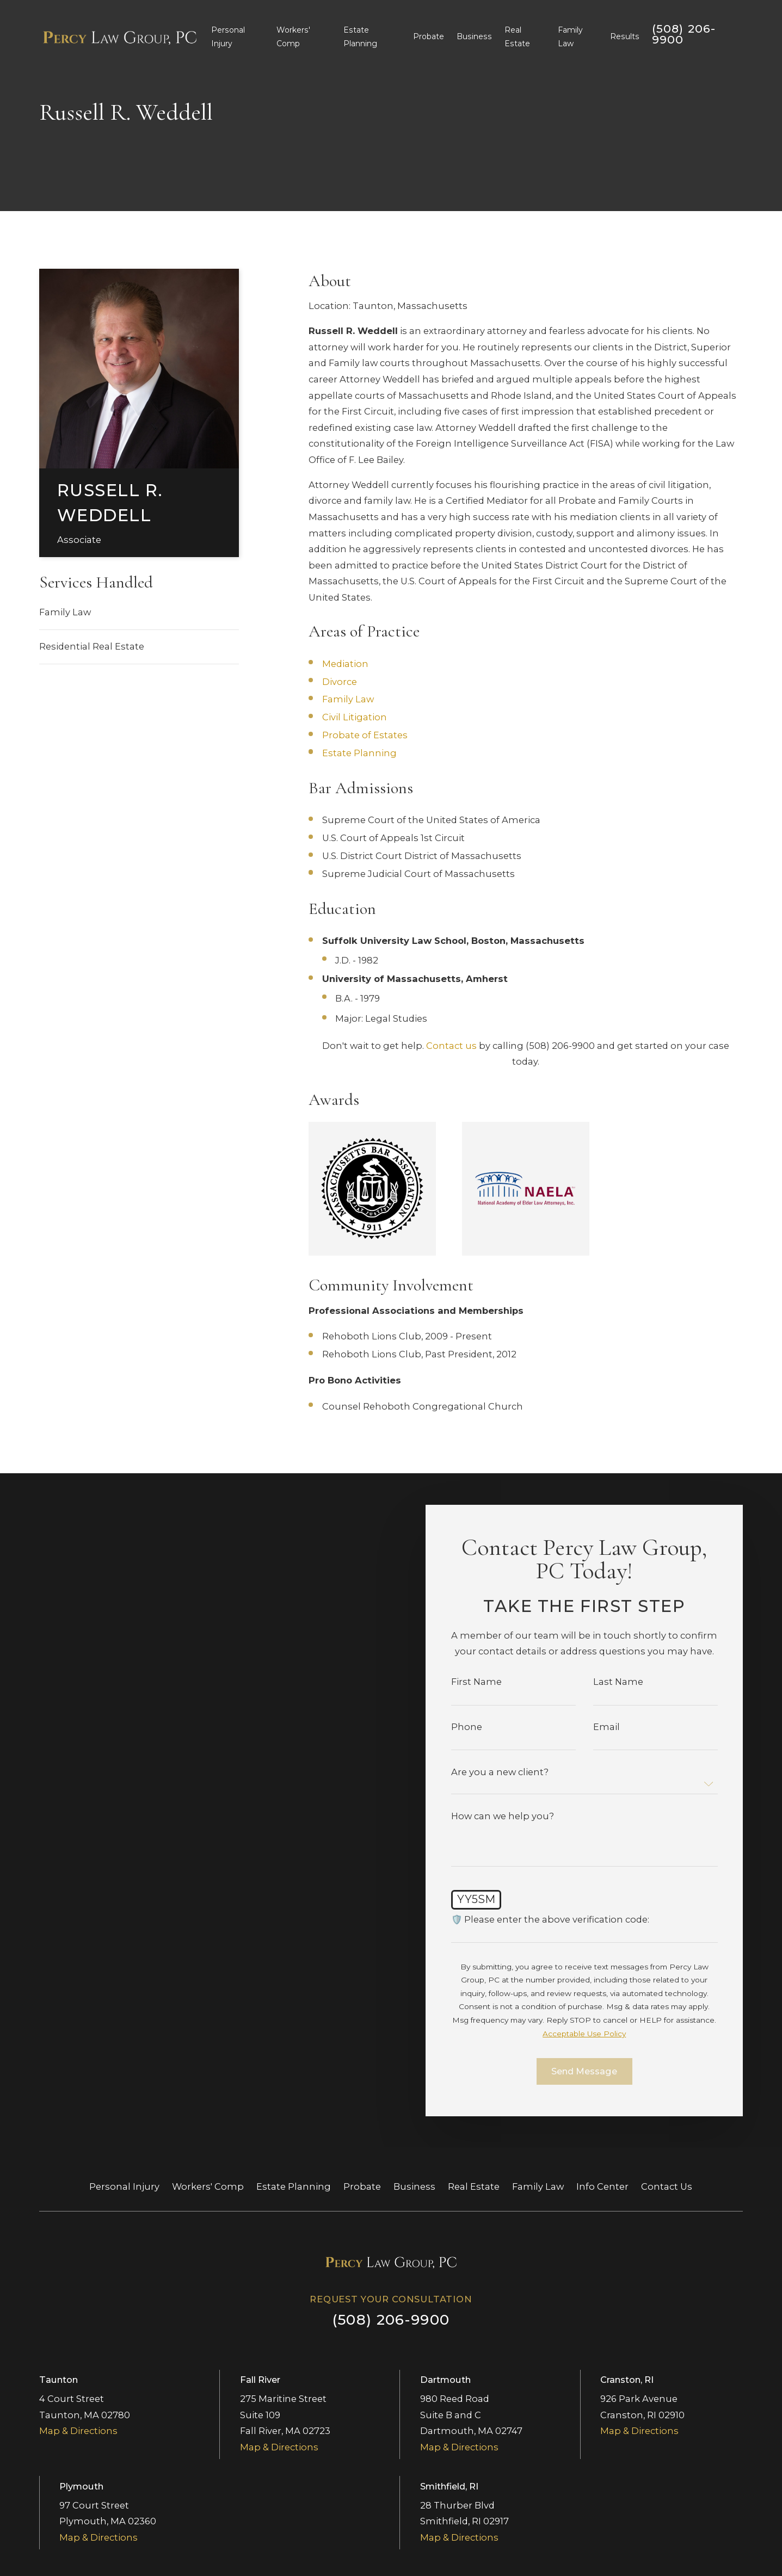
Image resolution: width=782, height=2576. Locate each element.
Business (414, 2186)
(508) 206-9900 (683, 34)
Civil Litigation (354, 717)
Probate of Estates (365, 735)
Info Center (602, 2186)
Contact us (451, 1045)
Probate (362, 2186)
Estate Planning (359, 753)
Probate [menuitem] (428, 36)
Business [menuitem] (474, 36)
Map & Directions (78, 2430)
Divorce (339, 681)
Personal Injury (124, 2186)
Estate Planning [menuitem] (360, 36)
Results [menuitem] (624, 36)
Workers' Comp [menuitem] (293, 36)
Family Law (65, 612)
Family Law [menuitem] (570, 36)
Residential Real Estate (91, 646)
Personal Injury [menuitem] (228, 36)
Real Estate (474, 2186)
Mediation (345, 663)
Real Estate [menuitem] (517, 36)
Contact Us (666, 2186)
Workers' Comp (208, 2186)
